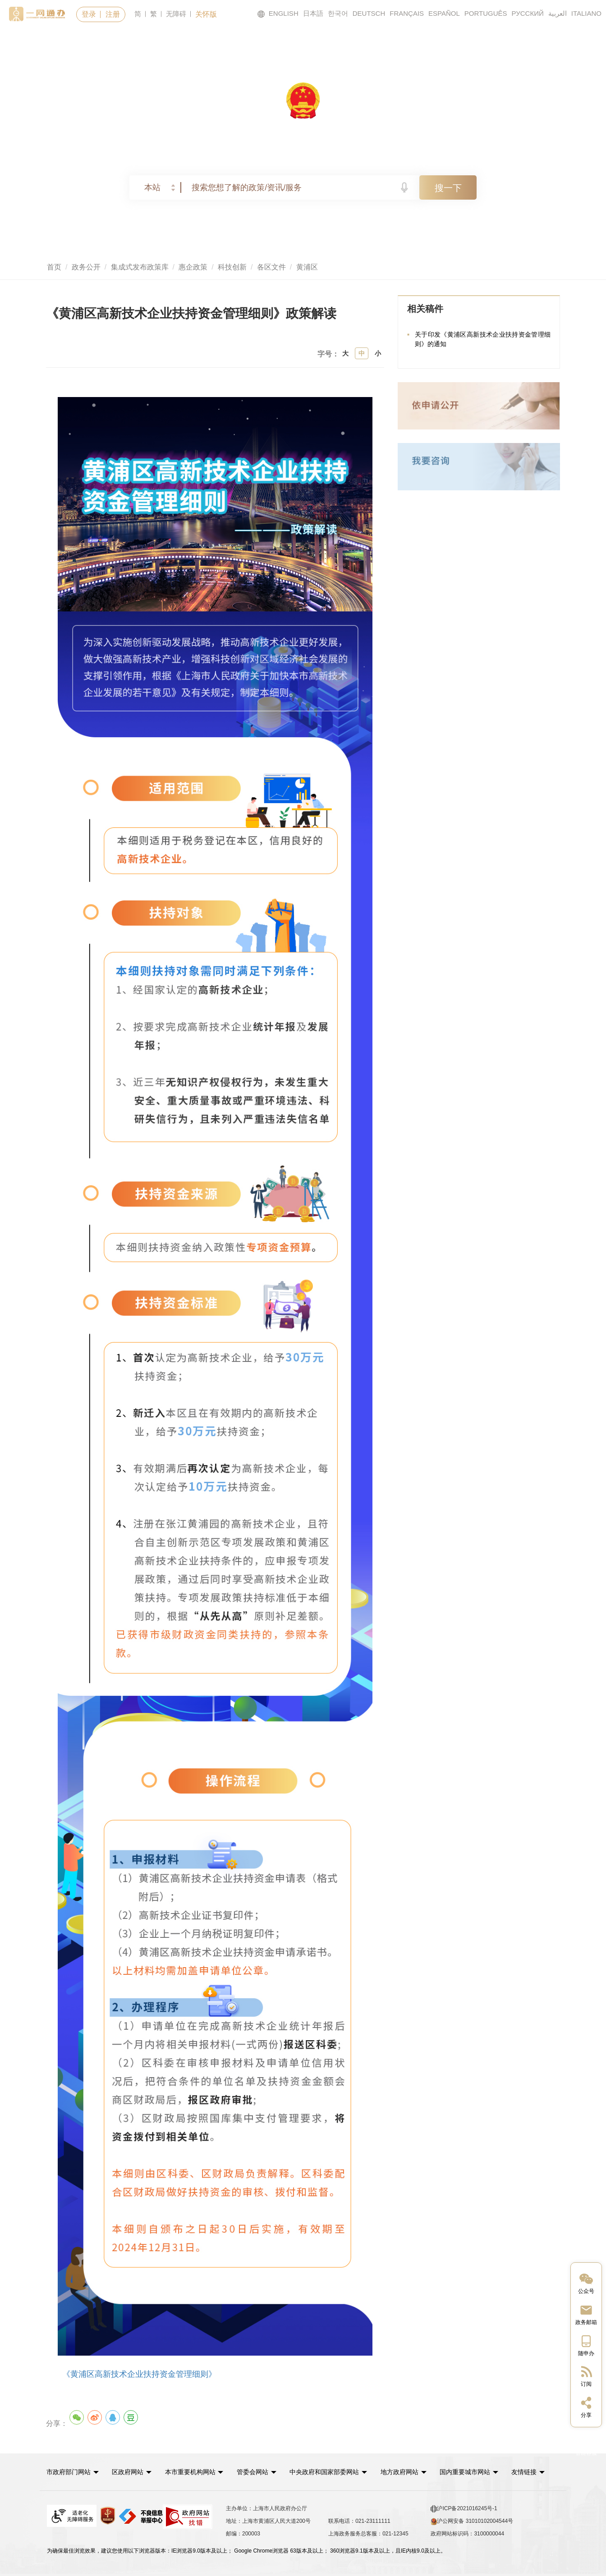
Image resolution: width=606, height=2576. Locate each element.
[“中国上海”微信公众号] (586, 2283)
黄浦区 (307, 267)
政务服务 (162, 41)
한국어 (338, 13)
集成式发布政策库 (140, 267)
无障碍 (176, 14)
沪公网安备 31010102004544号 (472, 2521)
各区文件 (271, 267)
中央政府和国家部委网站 (329, 2471)
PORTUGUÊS (485, 13)
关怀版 (206, 14)
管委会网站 (256, 2471)
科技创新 (232, 267)
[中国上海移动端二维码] (586, 2345)
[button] (73, 2471)
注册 (113, 14)
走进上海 (512, 41)
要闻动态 (250, 41)
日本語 (313, 13)
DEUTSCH (369, 13)
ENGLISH (277, 14)
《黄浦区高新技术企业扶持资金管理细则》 (139, 2374)
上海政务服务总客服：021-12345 (368, 2533)
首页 (82, 41)
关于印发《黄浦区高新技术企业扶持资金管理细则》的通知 (483, 339)
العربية (557, 13)
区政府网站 (129, 2471)
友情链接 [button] (536, 2471)
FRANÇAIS (407, 13)
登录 (89, 14)
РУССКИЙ (528, 13)
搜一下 (448, 188)
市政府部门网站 (69, 2471)
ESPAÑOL (444, 13)
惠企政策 (193, 267)
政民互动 (425, 41)
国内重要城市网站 (472, 2471)
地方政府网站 (405, 2471)
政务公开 (337, 41)
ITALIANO (586, 13)
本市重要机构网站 (193, 2471)
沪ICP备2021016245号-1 (464, 2508)
